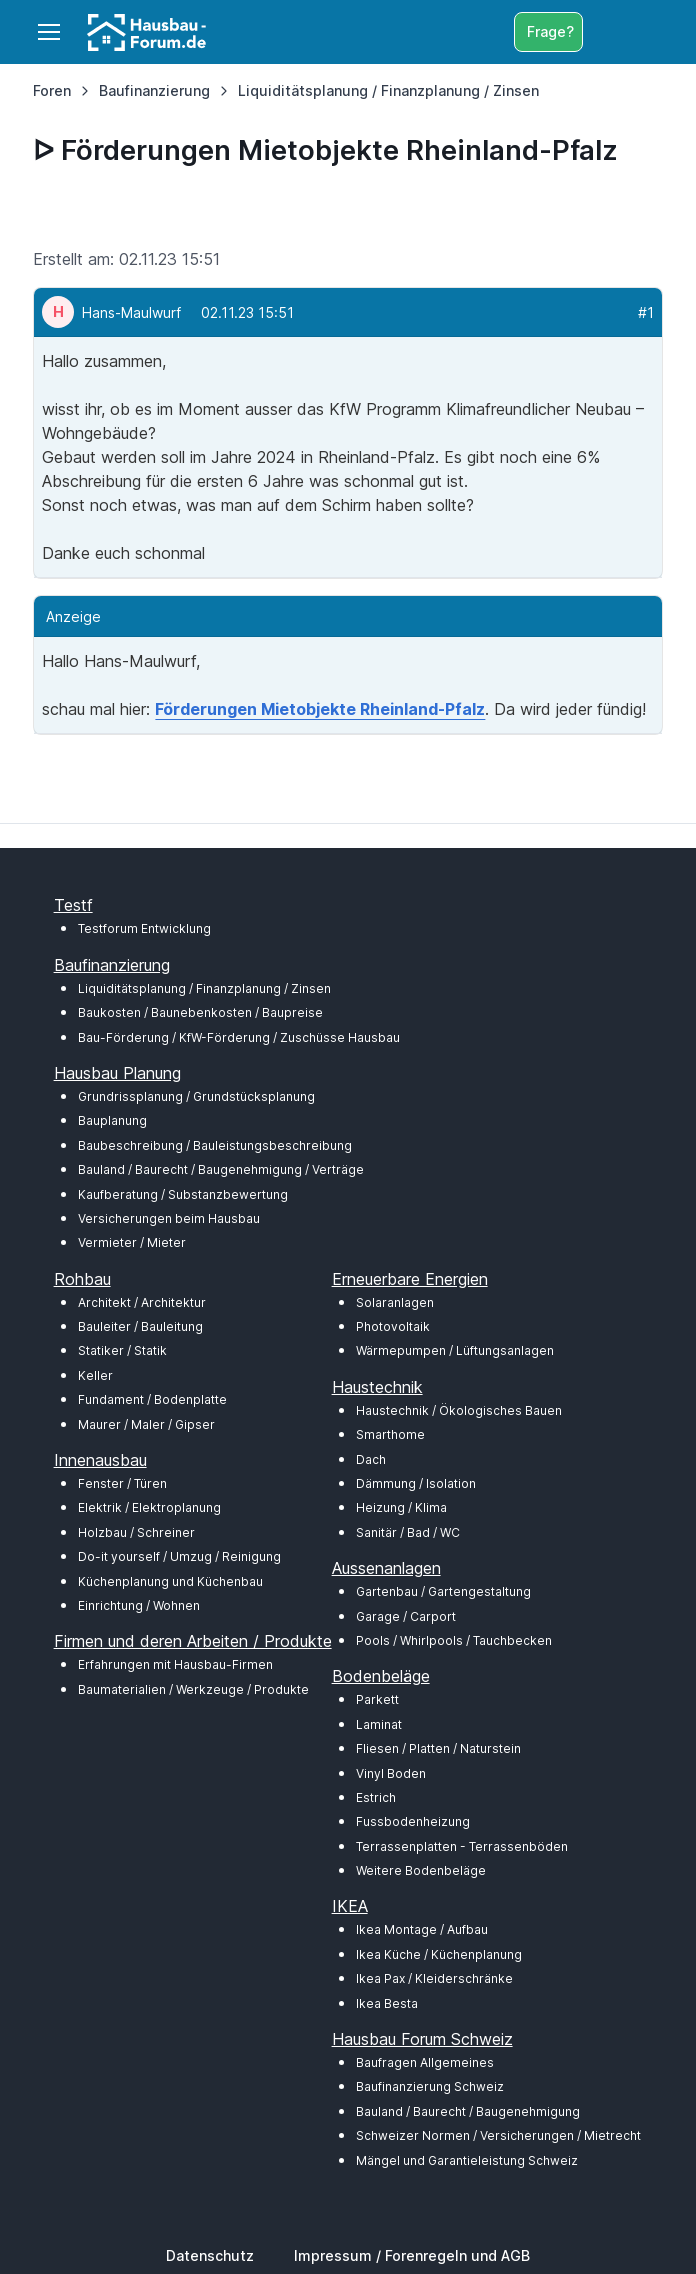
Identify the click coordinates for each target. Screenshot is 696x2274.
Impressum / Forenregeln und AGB (412, 2255)
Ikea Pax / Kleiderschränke (434, 1978)
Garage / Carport (406, 1616)
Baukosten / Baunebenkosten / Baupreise (200, 1012)
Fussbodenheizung (413, 1821)
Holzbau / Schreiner (136, 1532)
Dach (371, 1459)
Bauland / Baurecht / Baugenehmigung (468, 2111)
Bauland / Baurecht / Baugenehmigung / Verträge (221, 1169)
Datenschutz (210, 2255)
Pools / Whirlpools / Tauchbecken (454, 1640)
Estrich (376, 1797)
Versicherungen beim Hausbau (169, 1218)
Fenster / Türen (122, 1483)
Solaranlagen (395, 1302)
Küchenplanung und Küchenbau (170, 1581)
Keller (95, 1375)
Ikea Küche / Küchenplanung (439, 1954)
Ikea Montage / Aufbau (422, 1929)
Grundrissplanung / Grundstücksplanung (196, 1096)
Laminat (379, 1724)
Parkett (377, 1699)
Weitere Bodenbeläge (421, 1870)
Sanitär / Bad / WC (408, 1532)
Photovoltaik (393, 1326)
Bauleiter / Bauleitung (140, 1326)
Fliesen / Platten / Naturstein (438, 1748)
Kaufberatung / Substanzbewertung (183, 1194)
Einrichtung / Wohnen (139, 1605)
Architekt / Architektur (142, 1302)
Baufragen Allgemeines (425, 2062)
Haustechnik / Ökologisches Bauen (459, 1410)
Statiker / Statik (122, 1350)
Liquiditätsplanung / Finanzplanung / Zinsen (204, 988)
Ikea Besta (387, 2003)
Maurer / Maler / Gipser (146, 1424)
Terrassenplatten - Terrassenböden (462, 1846)
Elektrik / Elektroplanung (149, 1507)
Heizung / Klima (401, 1507)
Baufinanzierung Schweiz (430, 2086)
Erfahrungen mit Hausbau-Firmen (175, 1664)
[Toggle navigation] (48, 32)
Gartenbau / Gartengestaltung (443, 1591)
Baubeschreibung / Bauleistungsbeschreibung (215, 1145)
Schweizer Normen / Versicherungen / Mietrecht (498, 2135)
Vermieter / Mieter (132, 1242)
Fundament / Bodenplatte (152, 1399)
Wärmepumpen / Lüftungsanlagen (455, 1350)
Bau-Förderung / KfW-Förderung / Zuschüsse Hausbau (239, 1037)
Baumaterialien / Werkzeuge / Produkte (193, 1689)
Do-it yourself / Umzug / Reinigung (179, 1556)
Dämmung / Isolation (416, 1483)
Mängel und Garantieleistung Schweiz (467, 2160)
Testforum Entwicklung (144, 928)
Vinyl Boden (391, 1773)
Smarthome (390, 1434)
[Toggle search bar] (603, 32)
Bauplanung (112, 1120)
